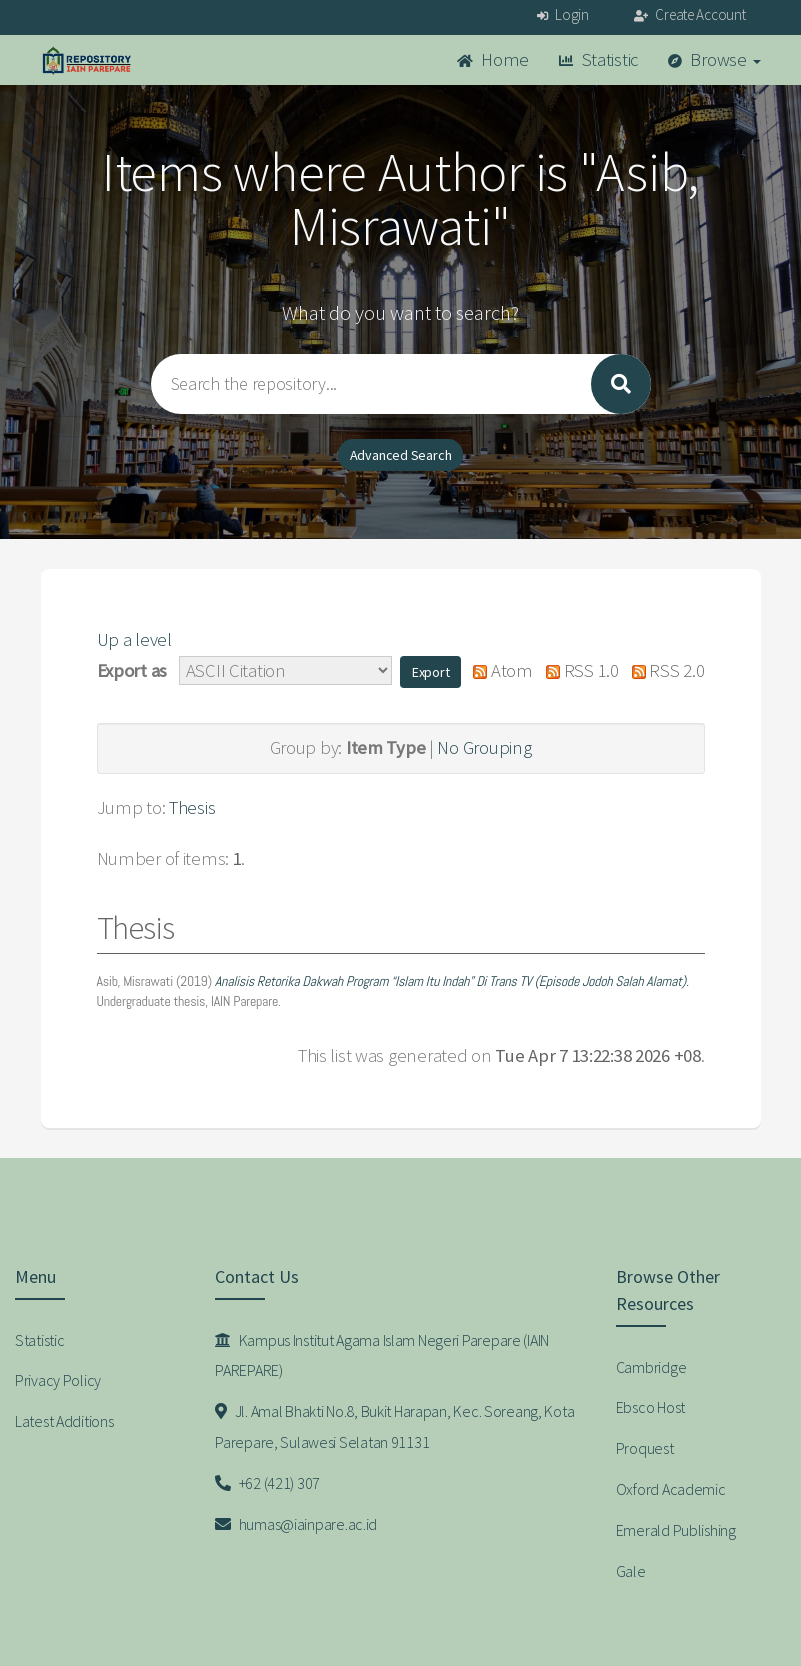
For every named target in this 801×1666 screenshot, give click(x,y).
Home (493, 59)
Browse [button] (714, 59)
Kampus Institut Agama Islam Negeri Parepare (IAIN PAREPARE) (382, 1355)
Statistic (598, 59)
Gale (631, 1571)
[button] (431, 672)
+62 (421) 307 (267, 1483)
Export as (132, 670)
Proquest (645, 1448)
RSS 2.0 (663, 670)
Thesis (192, 807)
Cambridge (651, 1367)
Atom (498, 670)
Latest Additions (64, 1421)
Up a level (134, 639)
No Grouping (484, 747)
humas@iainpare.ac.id (296, 1524)
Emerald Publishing (676, 1530)
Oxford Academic (671, 1489)
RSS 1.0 (578, 670)
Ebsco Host (650, 1407)
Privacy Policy (58, 1380)
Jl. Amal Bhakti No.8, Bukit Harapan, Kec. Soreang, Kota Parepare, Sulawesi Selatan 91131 (394, 1426)
